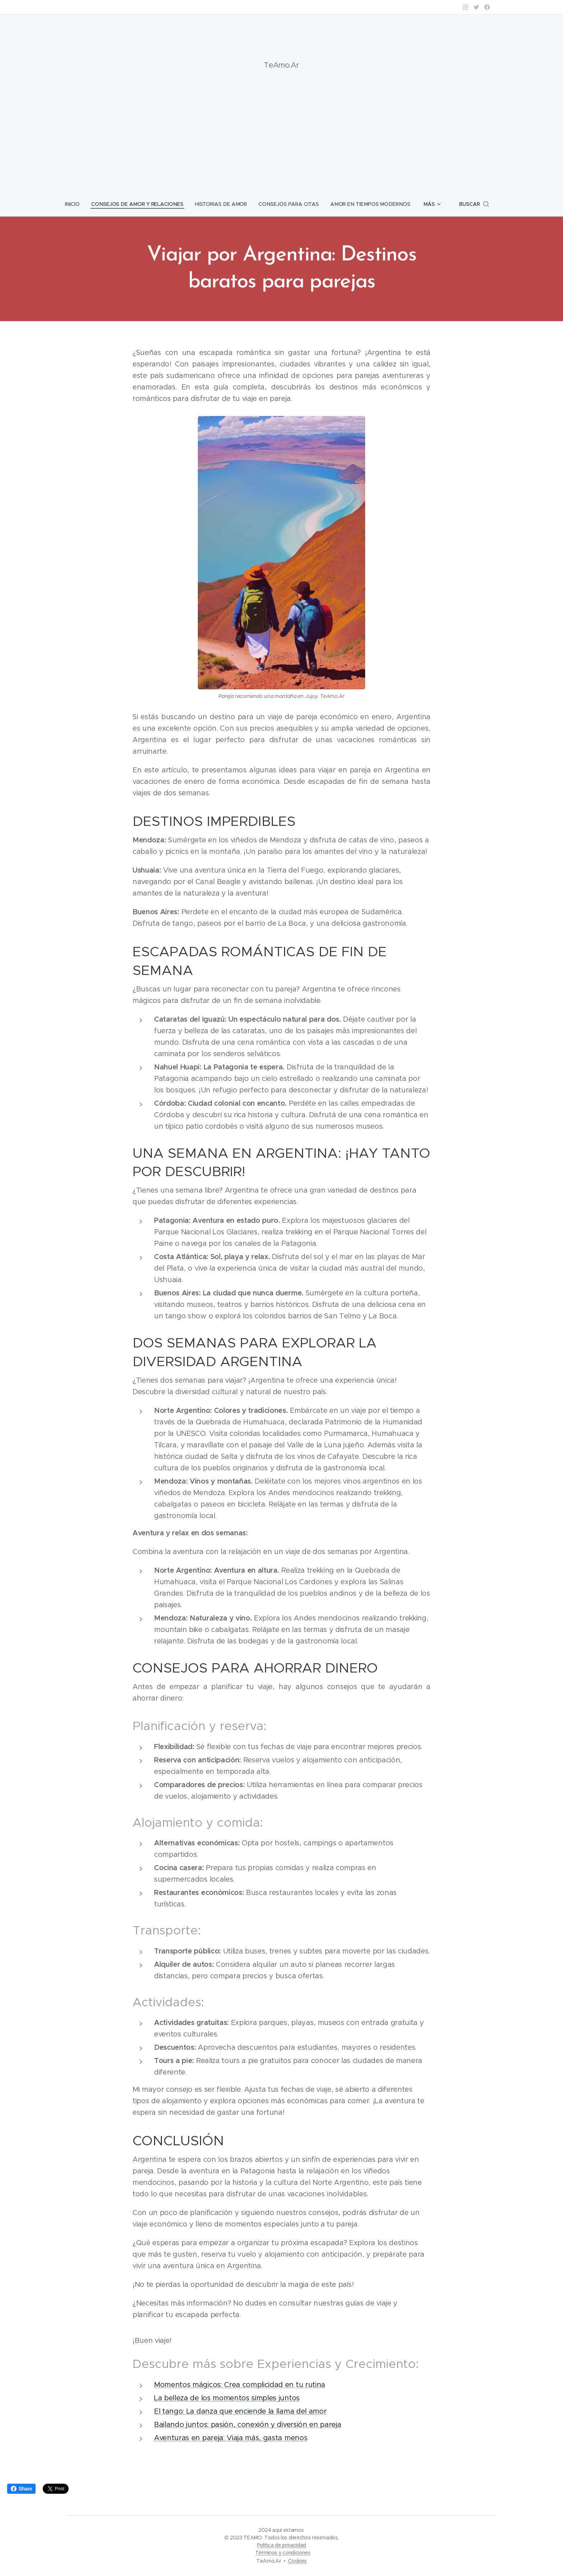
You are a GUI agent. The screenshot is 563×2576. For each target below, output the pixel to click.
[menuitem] (78, 204)
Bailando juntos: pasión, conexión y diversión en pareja (247, 2424)
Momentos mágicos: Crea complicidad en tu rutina (239, 2384)
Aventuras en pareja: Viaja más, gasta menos (230, 2437)
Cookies (297, 2561)
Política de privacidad (281, 2545)
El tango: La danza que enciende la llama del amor (240, 2410)
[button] (471, 204)
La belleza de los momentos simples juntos (227, 2397)
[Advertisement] (281, 128)
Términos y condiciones (283, 2552)
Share (21, 2489)
